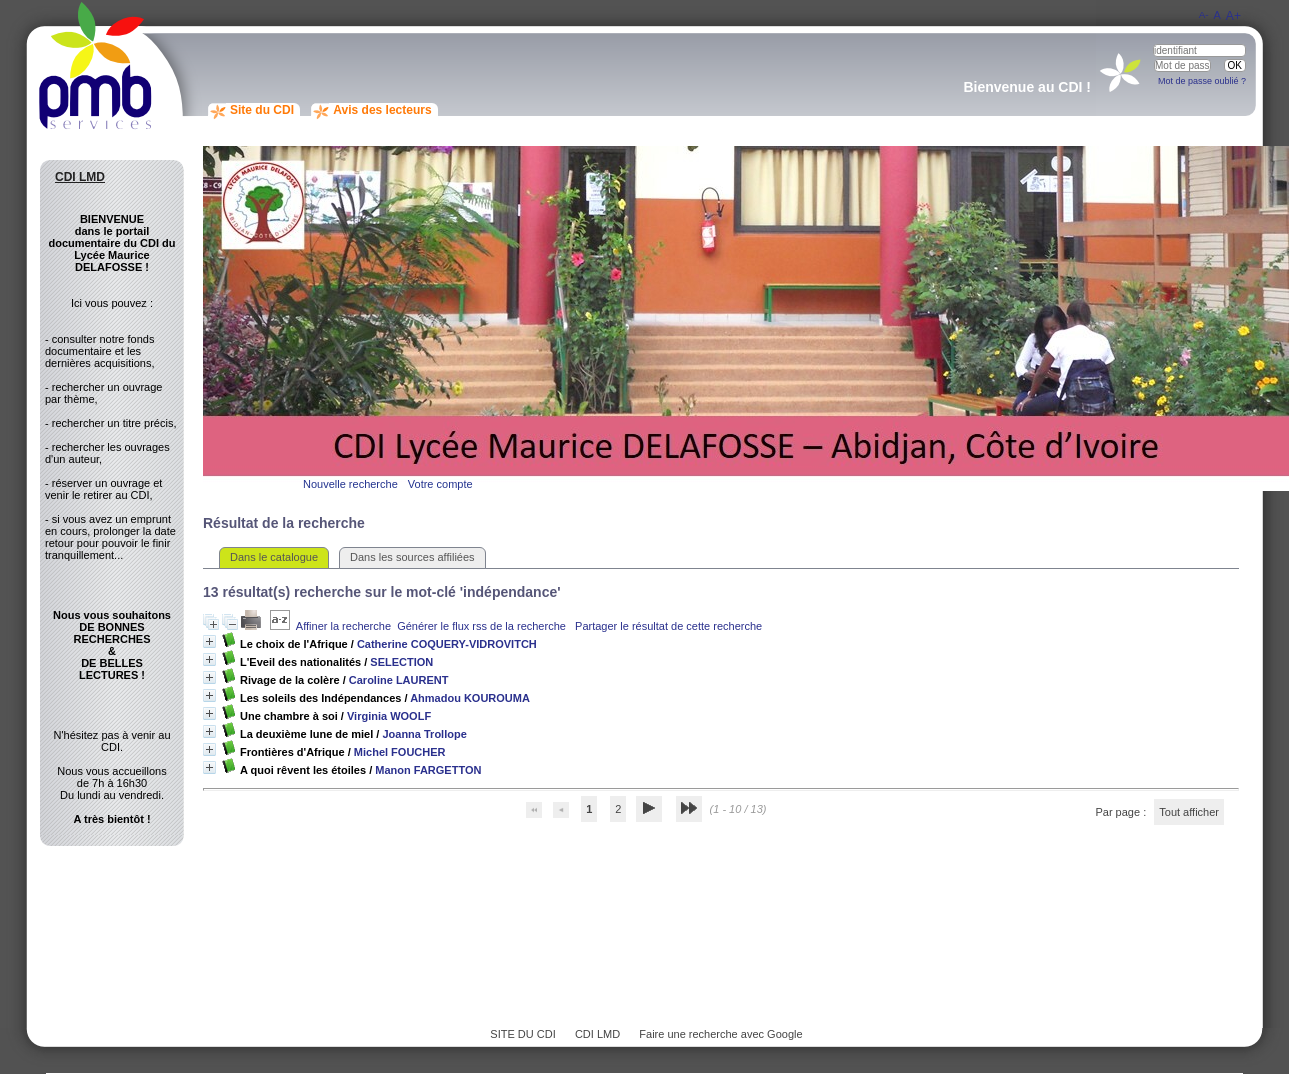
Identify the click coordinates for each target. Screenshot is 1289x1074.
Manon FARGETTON (428, 770)
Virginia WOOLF (389, 716)
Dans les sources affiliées (412, 557)
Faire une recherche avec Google (720, 1034)
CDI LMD (597, 1034)
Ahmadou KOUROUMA (470, 698)
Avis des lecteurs (382, 110)
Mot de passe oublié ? (1202, 81)
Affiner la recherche (343, 626)
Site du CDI (262, 110)
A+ (1233, 16)
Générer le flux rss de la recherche (481, 626)
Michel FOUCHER (400, 752)
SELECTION (401, 662)
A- (1204, 14)
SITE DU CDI (522, 1034)
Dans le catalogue (274, 557)
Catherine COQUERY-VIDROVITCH (447, 644)
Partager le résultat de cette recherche (668, 626)
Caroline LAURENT (399, 680)
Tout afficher (1189, 812)
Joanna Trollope (424, 734)
